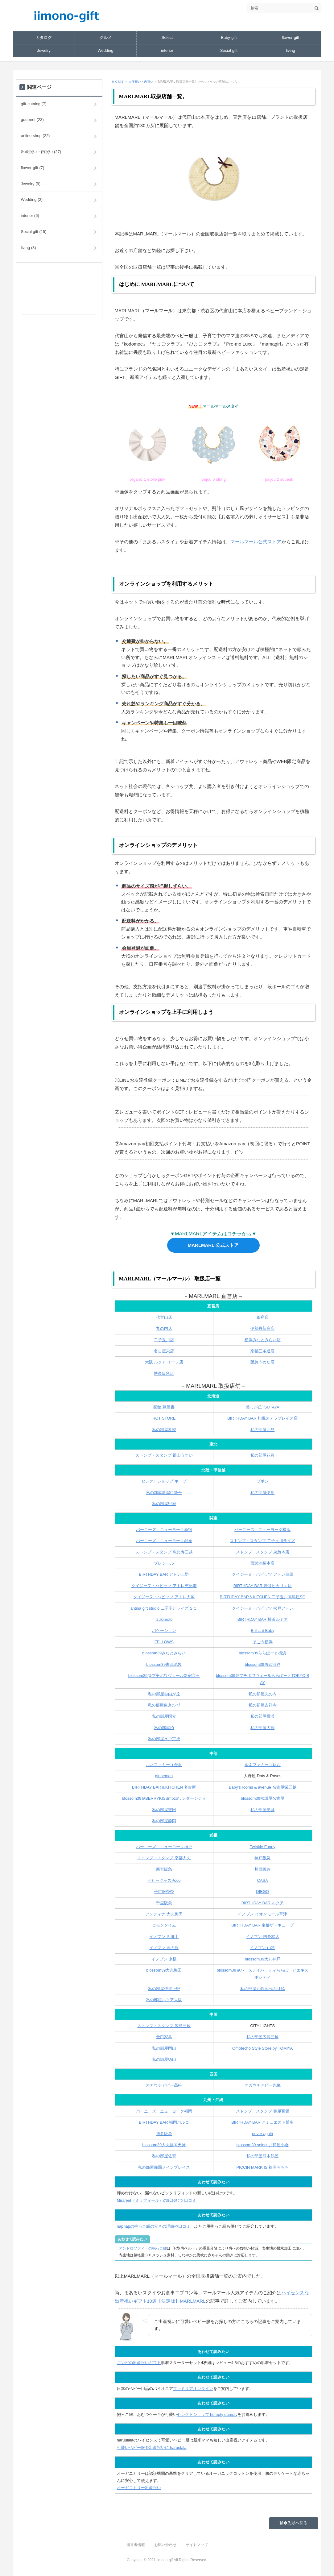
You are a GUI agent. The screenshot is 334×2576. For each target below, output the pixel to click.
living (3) (28, 247)
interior (167, 50)
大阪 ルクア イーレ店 (164, 1362)
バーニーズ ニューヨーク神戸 (164, 1846)
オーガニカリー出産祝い (139, 2487)
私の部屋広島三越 (262, 2037)
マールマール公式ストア (255, 541)
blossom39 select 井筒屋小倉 (263, 2145)
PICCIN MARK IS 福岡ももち (262, 2167)
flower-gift (290, 37)
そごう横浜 (263, 1642)
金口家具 (164, 2037)
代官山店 (164, 1317)
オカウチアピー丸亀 (263, 2085)
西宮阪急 (164, 1869)
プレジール (164, 1563)
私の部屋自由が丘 (164, 1694)
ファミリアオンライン (193, 2388)
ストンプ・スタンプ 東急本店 (262, 1552)
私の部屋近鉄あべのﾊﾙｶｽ (262, 1988)
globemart (164, 1775)
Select (167, 37)
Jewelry (44, 50)
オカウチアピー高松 (164, 2085)
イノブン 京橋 (164, 1959)
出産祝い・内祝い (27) (41, 151)
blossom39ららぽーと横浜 (262, 1653)
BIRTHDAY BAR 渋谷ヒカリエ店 (262, 1585)
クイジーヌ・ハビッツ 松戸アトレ (262, 1608)
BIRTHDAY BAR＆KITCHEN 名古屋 (164, 1787)
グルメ (106, 37)
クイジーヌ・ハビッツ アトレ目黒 (262, 1574)
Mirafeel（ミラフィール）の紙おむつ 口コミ (156, 2200)
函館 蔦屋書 (164, 1407)
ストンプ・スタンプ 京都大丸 (164, 1858)
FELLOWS (164, 1642)
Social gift (228, 50)
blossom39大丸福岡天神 (164, 2145)
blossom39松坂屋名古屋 (262, 1798)
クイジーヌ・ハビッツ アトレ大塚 (164, 1597)
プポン (263, 1481)
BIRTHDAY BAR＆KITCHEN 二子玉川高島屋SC (262, 1597)
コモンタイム (164, 1925)
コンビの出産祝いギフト (139, 2362)
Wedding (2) (32, 199)
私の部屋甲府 (164, 1503)
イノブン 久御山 (164, 1936)
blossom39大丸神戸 (262, 1959)
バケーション (164, 1630)
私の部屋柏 (164, 1727)
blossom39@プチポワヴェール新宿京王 (164, 1675)
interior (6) (30, 215)
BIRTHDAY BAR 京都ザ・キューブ (262, 1925)
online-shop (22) (35, 135)
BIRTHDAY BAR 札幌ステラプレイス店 (262, 1418)
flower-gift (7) (32, 167)
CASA (262, 1880)
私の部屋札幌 (164, 1429)
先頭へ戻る (297, 2522)
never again (262, 2133)
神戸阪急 (262, 1858)
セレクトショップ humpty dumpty (207, 2414)
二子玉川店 (164, 1340)
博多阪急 (164, 2133)
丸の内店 (164, 1328)
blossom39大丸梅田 (164, 1970)
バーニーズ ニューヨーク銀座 (164, 1540)
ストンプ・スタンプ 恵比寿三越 (164, 1552)
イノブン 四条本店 (262, 1936)
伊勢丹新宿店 (262, 1328)
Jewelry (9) (31, 183)
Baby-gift (229, 37)
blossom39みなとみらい (164, 1653)
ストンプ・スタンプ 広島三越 (164, 2025)
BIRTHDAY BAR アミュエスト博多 (262, 2122)
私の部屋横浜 (262, 1716)
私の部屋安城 (262, 1809)
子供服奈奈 (164, 1891)
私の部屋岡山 (164, 2048)
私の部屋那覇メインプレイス (164, 2167)
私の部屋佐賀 (164, 2156)
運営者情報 (135, 2545)
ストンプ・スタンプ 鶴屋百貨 (262, 2111)
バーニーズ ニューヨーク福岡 (164, 2111)
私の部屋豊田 (164, 1809)
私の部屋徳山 (164, 2059)
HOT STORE (163, 1418)
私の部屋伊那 (262, 1492)
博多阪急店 (164, 1373)
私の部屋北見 (262, 1429)
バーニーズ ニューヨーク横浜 (262, 1529)
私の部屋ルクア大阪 (164, 1999)
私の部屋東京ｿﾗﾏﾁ (164, 1705)
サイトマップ (197, 2545)
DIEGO (262, 1891)
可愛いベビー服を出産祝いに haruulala (152, 2447)
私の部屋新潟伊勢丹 (164, 1492)
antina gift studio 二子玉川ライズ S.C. (164, 1608)
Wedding (105, 50)
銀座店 (263, 1317)
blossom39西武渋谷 (262, 1664)
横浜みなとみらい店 (263, 1340)
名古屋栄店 (164, 1351)
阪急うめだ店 (262, 1362)
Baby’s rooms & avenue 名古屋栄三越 (262, 1787)
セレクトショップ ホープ (164, 1481)
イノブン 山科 (262, 1947)
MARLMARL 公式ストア (213, 1245)
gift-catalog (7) (34, 104)
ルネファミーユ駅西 (263, 1764)
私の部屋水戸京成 (164, 1738)
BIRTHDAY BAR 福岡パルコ (164, 2122)
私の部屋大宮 (262, 1727)
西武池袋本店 (262, 1563)
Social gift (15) (34, 231)
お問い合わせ (165, 2545)
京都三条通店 (262, 1351)
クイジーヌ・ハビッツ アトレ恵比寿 (164, 1585)
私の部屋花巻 (262, 1455)
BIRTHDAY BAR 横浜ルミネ (262, 1619)
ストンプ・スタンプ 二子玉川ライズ (262, 1540)
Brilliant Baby (262, 1630)
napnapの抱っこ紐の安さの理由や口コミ (153, 2226)
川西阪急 (262, 1869)
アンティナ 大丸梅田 (164, 1914)
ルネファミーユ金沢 (164, 1764)
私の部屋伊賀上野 (164, 1988)
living (290, 50)
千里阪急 (164, 1903)
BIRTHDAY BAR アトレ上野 (164, 1574)
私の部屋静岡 (164, 1821)
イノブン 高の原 (164, 1947)
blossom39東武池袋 (164, 1664)
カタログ (44, 37)
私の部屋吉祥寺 (263, 1705)
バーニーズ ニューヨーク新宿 (164, 1529)
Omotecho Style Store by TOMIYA (262, 2048)
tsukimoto (164, 1619)
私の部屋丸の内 (263, 1694)
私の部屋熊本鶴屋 (262, 2156)
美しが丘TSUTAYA (262, 1407)
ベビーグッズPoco (164, 1880)
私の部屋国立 (164, 1716)
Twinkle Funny (262, 1846)
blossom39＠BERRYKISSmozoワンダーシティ (164, 1798)
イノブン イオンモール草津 (262, 1914)
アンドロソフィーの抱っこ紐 (143, 2248)
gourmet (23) (32, 119)
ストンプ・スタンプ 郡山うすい (164, 1455)
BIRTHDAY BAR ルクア (262, 1903)
